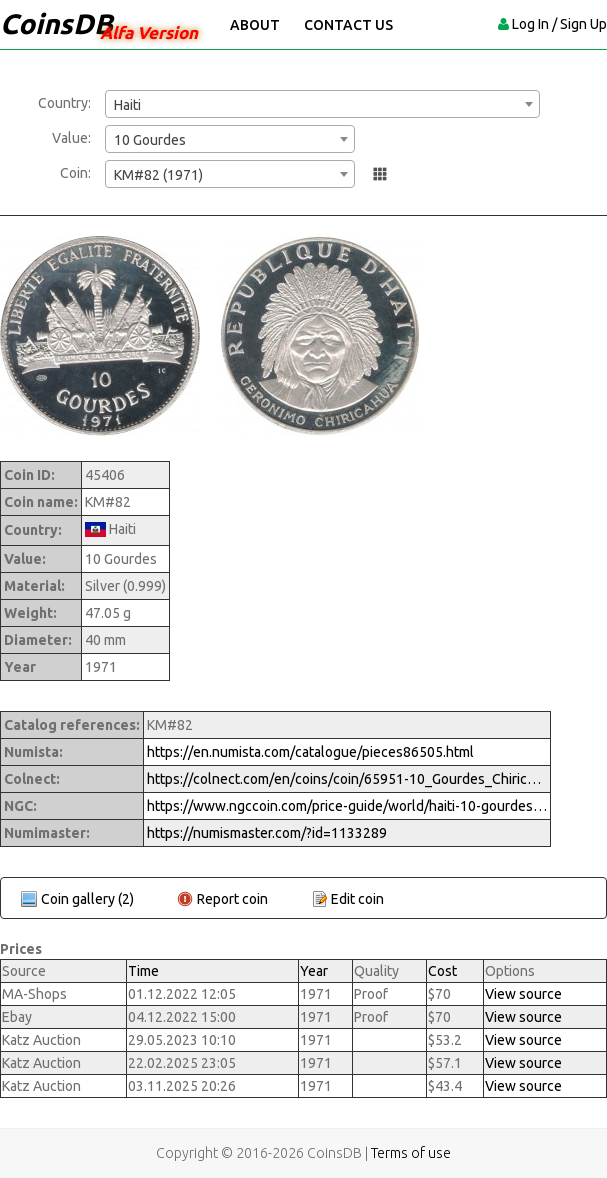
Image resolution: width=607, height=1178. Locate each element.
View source (523, 994)
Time (143, 971)
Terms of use (411, 1153)
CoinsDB (56, 23)
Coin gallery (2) (87, 899)
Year (314, 971)
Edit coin (357, 899)
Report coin (232, 899)
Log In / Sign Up (559, 24)
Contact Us (348, 25)
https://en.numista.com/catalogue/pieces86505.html (310, 752)
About (255, 25)
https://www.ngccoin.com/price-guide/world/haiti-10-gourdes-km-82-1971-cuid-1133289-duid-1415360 (347, 806)
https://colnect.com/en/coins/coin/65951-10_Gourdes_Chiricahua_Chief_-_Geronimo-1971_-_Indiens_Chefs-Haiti (347, 779)
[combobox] (322, 104)
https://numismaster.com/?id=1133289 (267, 833)
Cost (442, 971)
